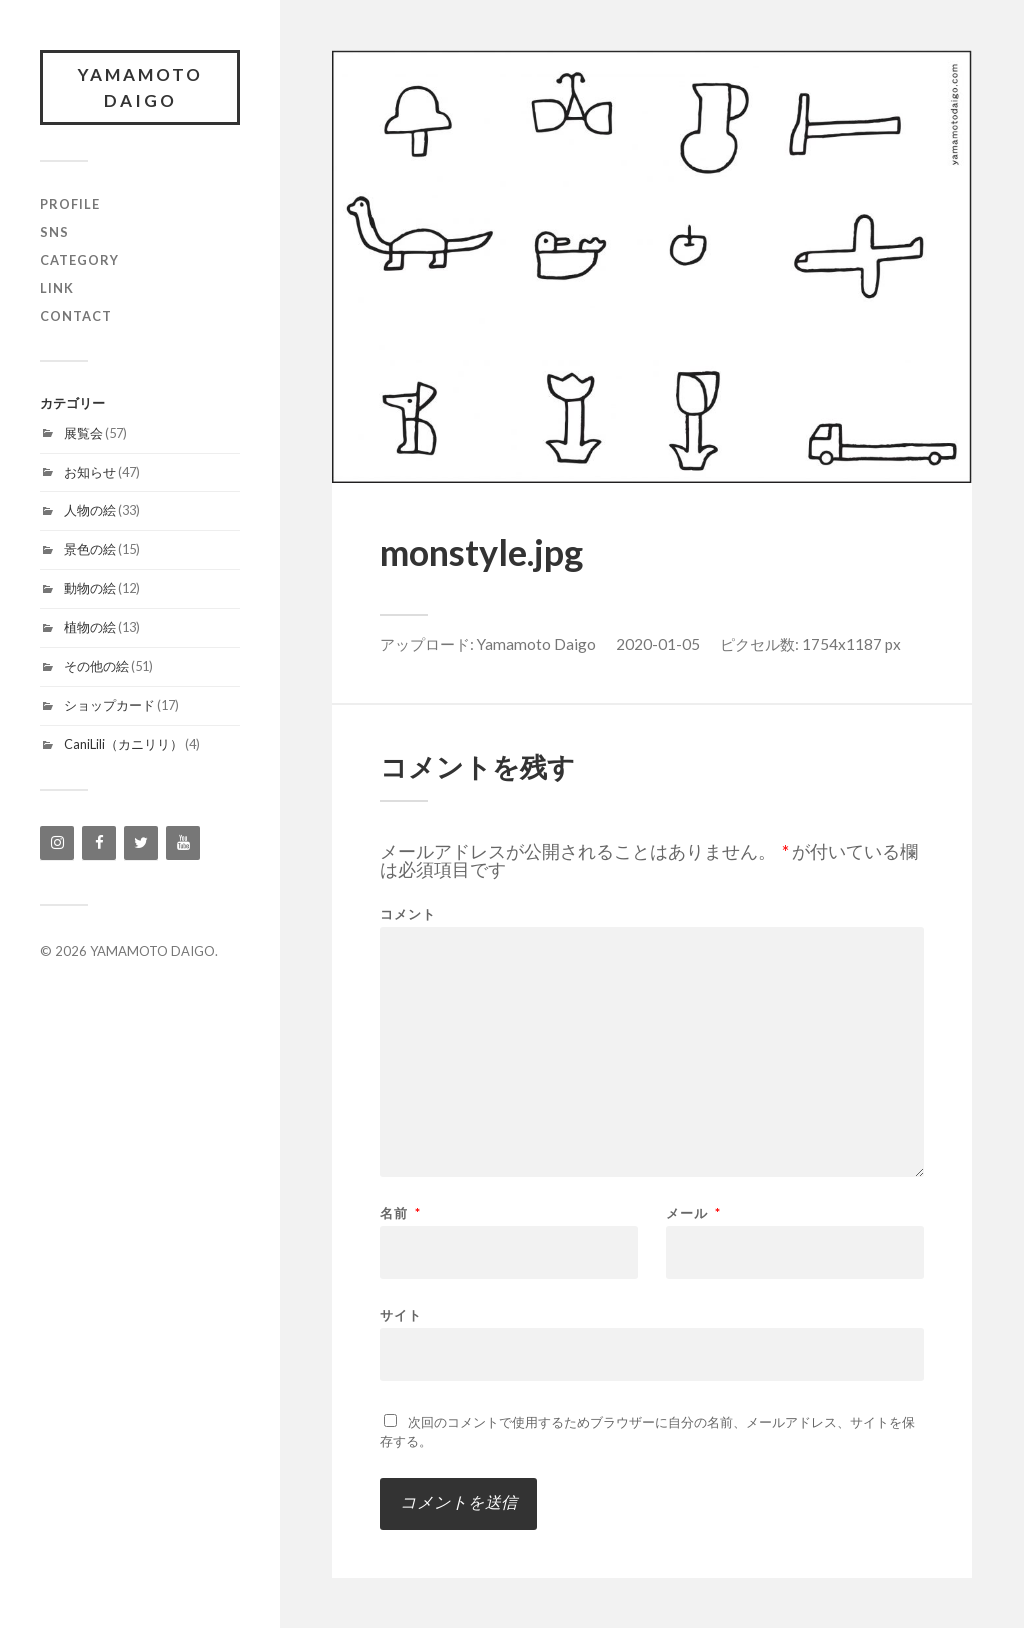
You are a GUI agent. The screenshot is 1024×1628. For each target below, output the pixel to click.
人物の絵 (90, 510)
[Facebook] (99, 843)
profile (70, 204)
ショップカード (109, 705)
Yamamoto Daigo (536, 644)
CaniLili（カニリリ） (123, 744)
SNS (54, 232)
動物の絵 (90, 588)
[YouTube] (183, 843)
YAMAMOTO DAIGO (140, 87)
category (79, 260)
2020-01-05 (658, 644)
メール (693, 1213)
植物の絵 (90, 627)
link (57, 288)
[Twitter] (141, 843)
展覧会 (83, 433)
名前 (400, 1213)
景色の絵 (90, 549)
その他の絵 (96, 666)
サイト (401, 1314)
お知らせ (90, 472)
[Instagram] (57, 843)
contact (76, 316)
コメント (408, 914)
